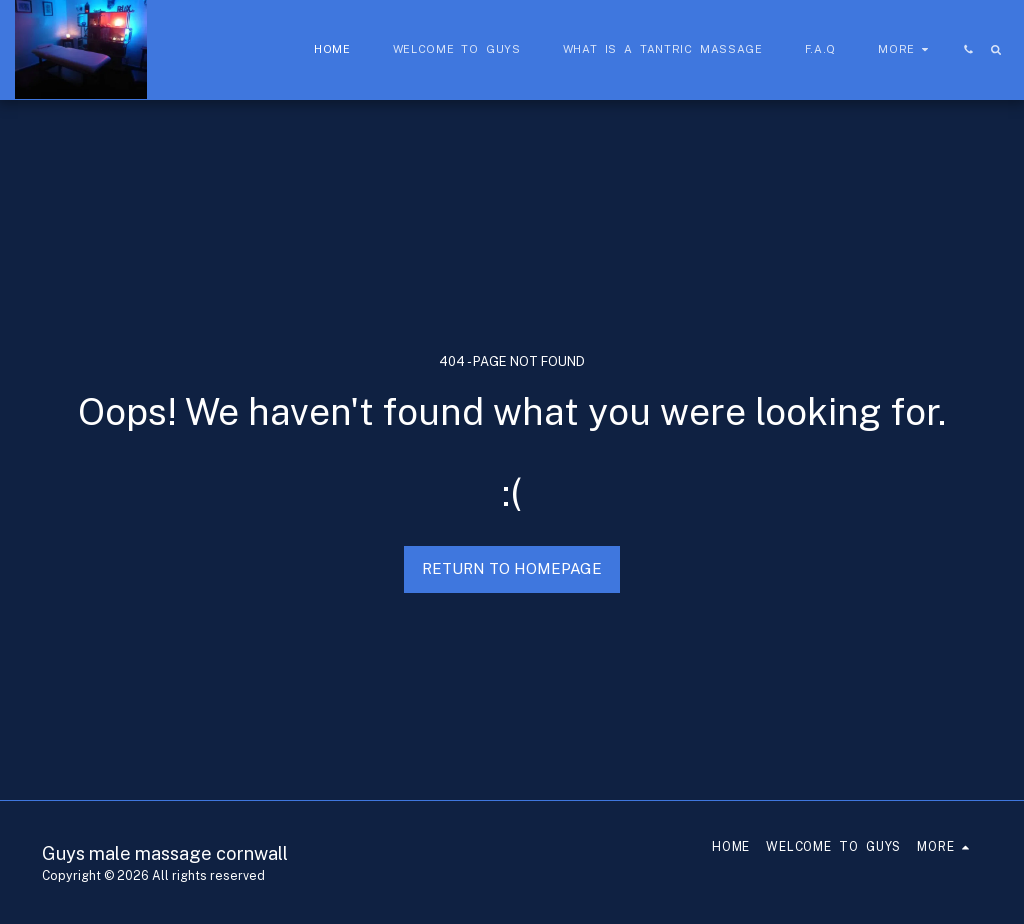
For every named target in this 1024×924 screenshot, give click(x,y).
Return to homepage (512, 568)
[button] (968, 49)
